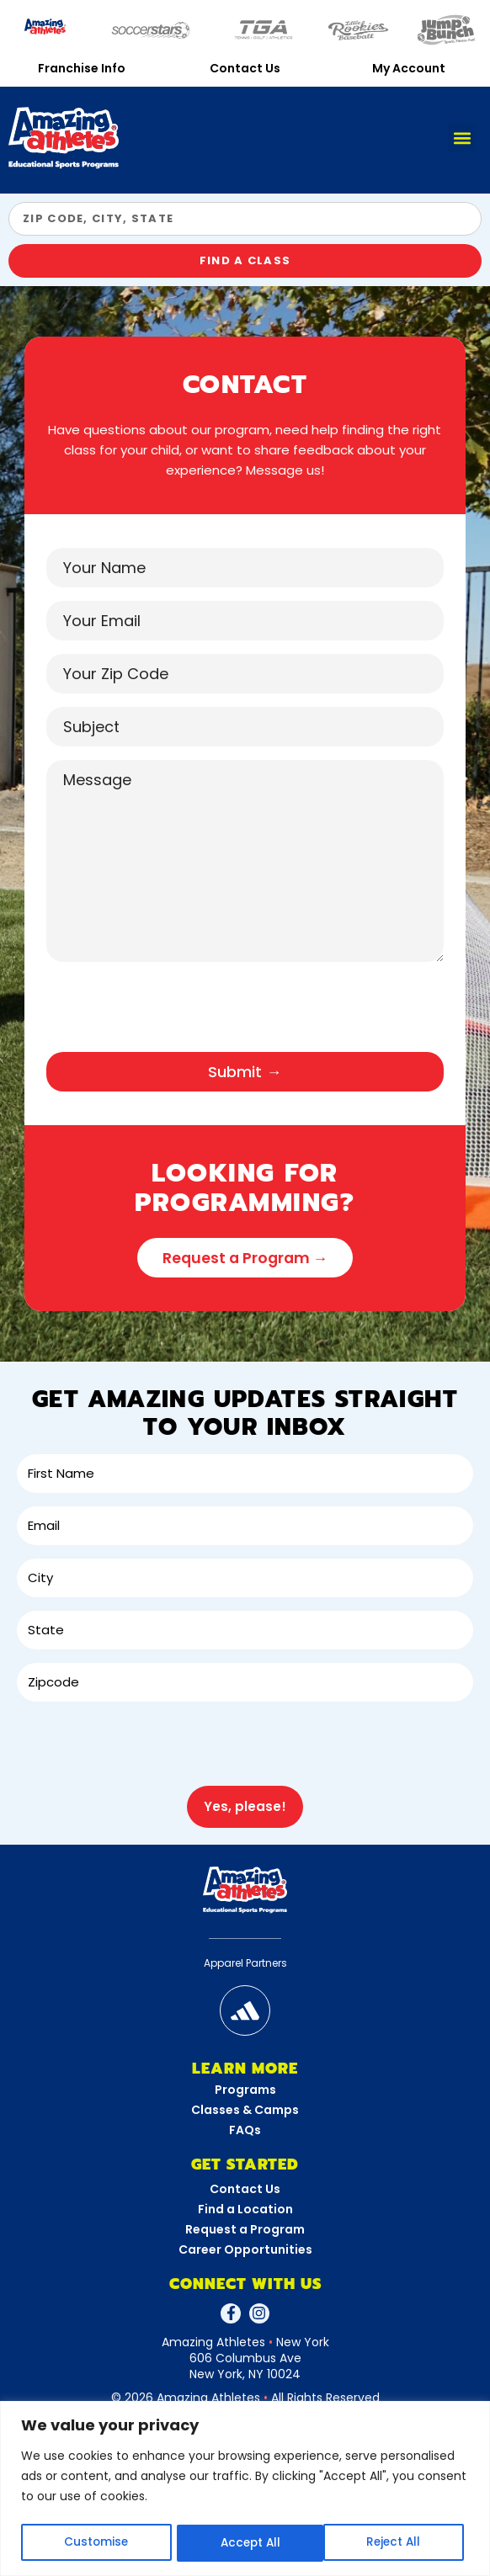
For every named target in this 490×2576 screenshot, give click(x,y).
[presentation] (174, 1014)
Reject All (246, 2543)
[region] (245, 2489)
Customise (95, 2543)
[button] (462, 137)
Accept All (396, 2543)
